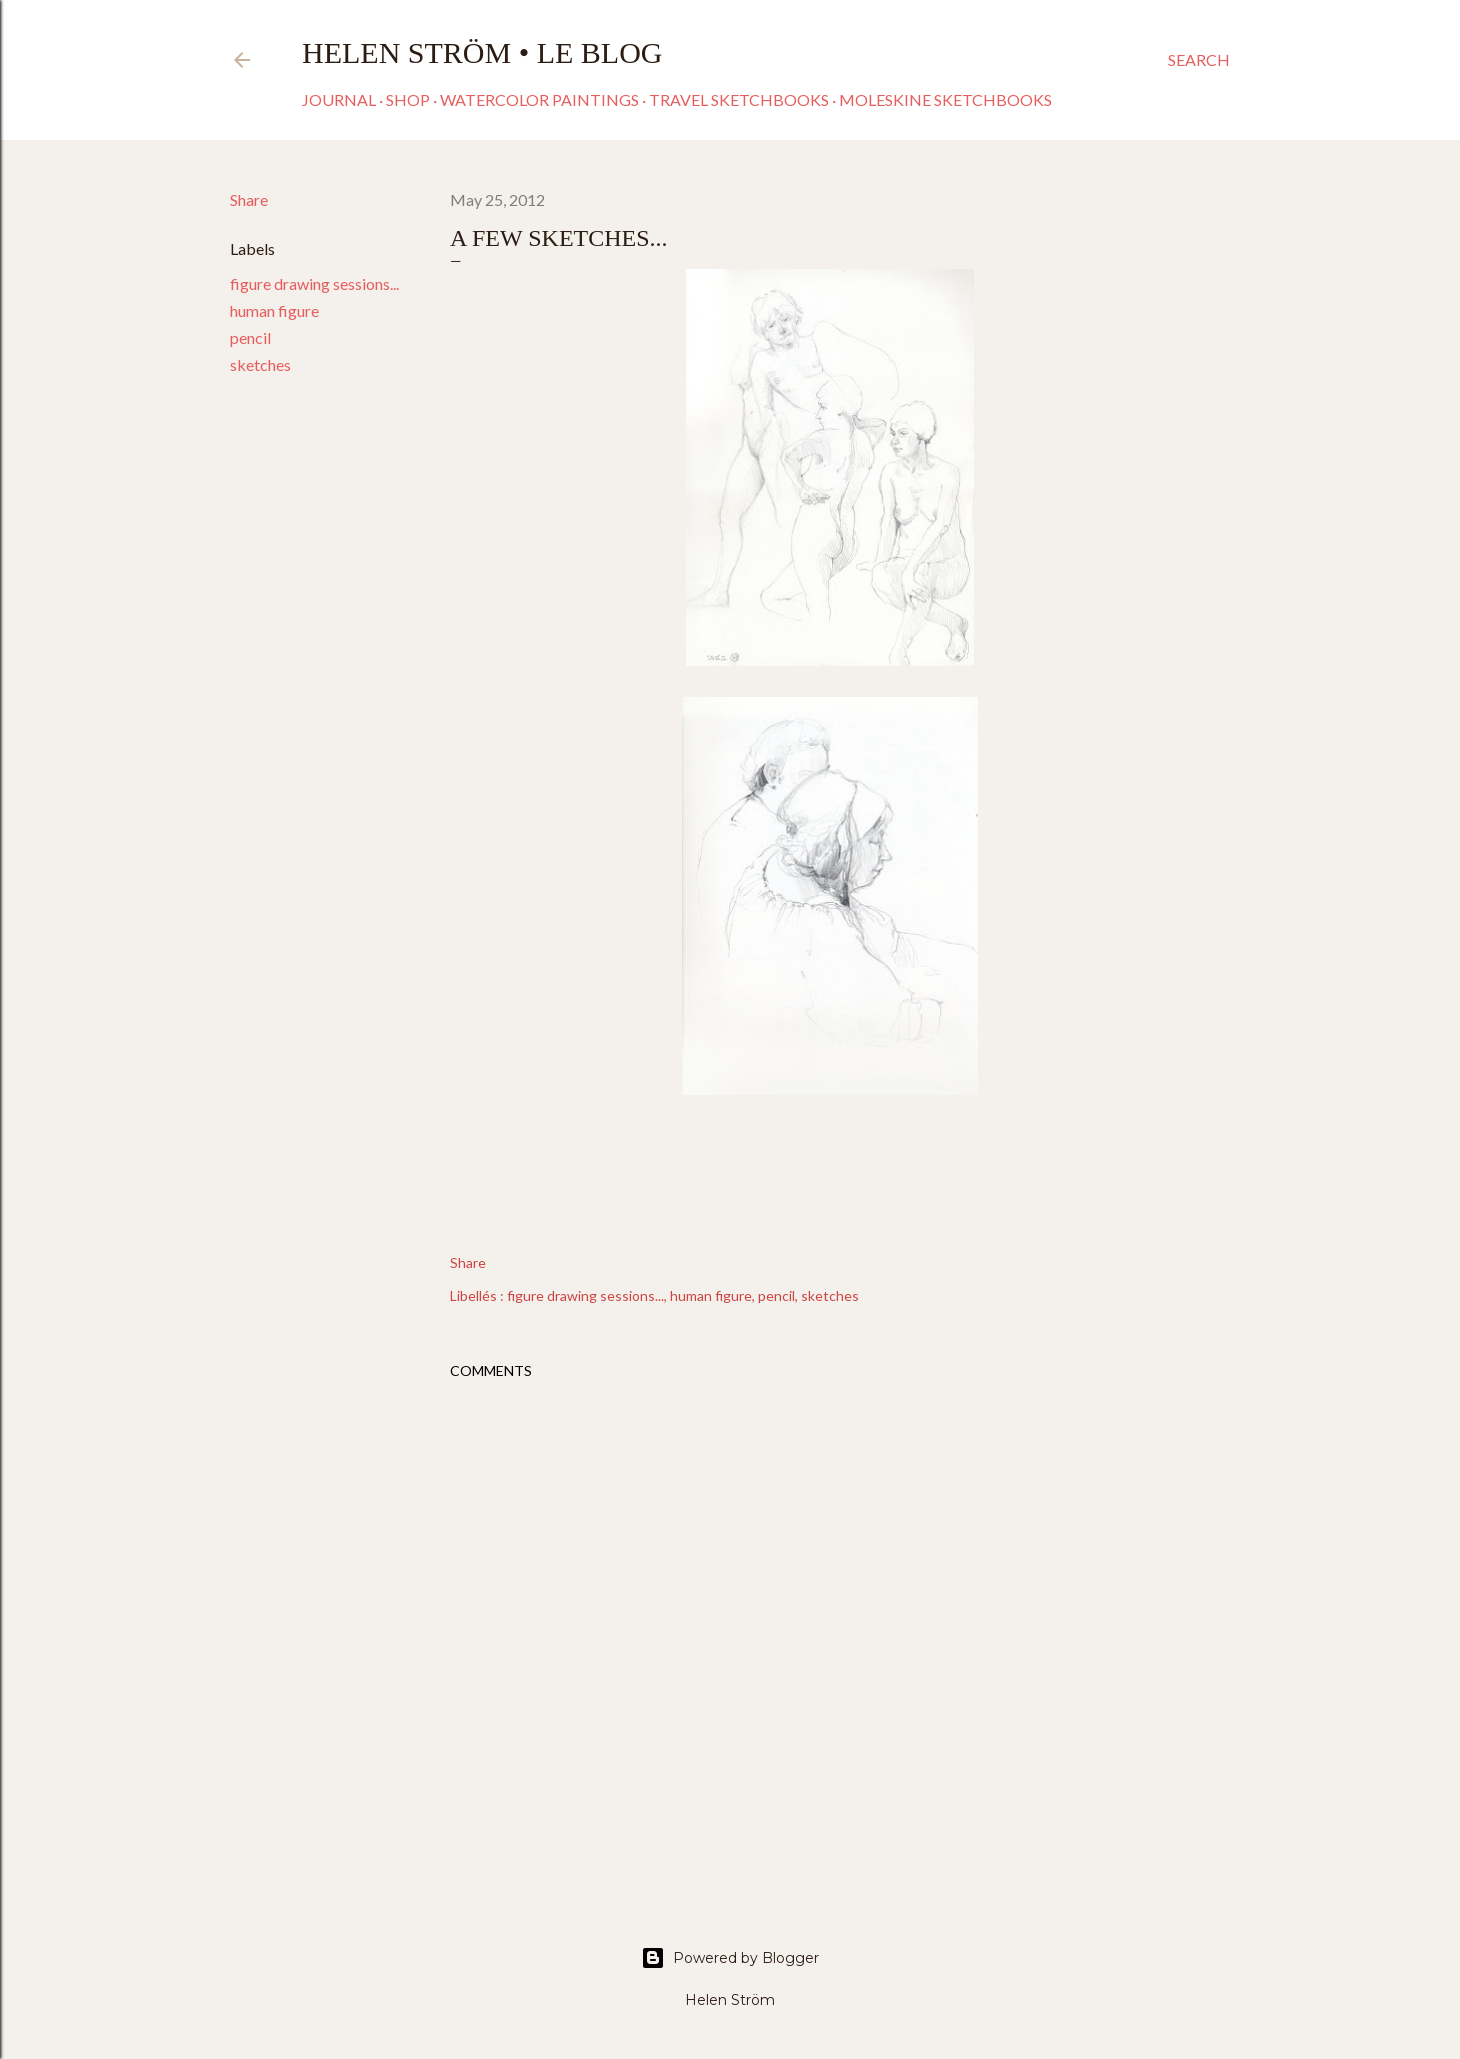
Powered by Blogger (730, 1958)
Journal (339, 99)
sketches (260, 364)
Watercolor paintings (539, 99)
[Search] (1199, 60)
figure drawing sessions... (314, 283)
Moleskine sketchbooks (945, 99)
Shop (408, 99)
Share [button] (249, 199)
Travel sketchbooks (739, 99)
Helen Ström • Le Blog (482, 52)
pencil (250, 337)
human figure (274, 310)
